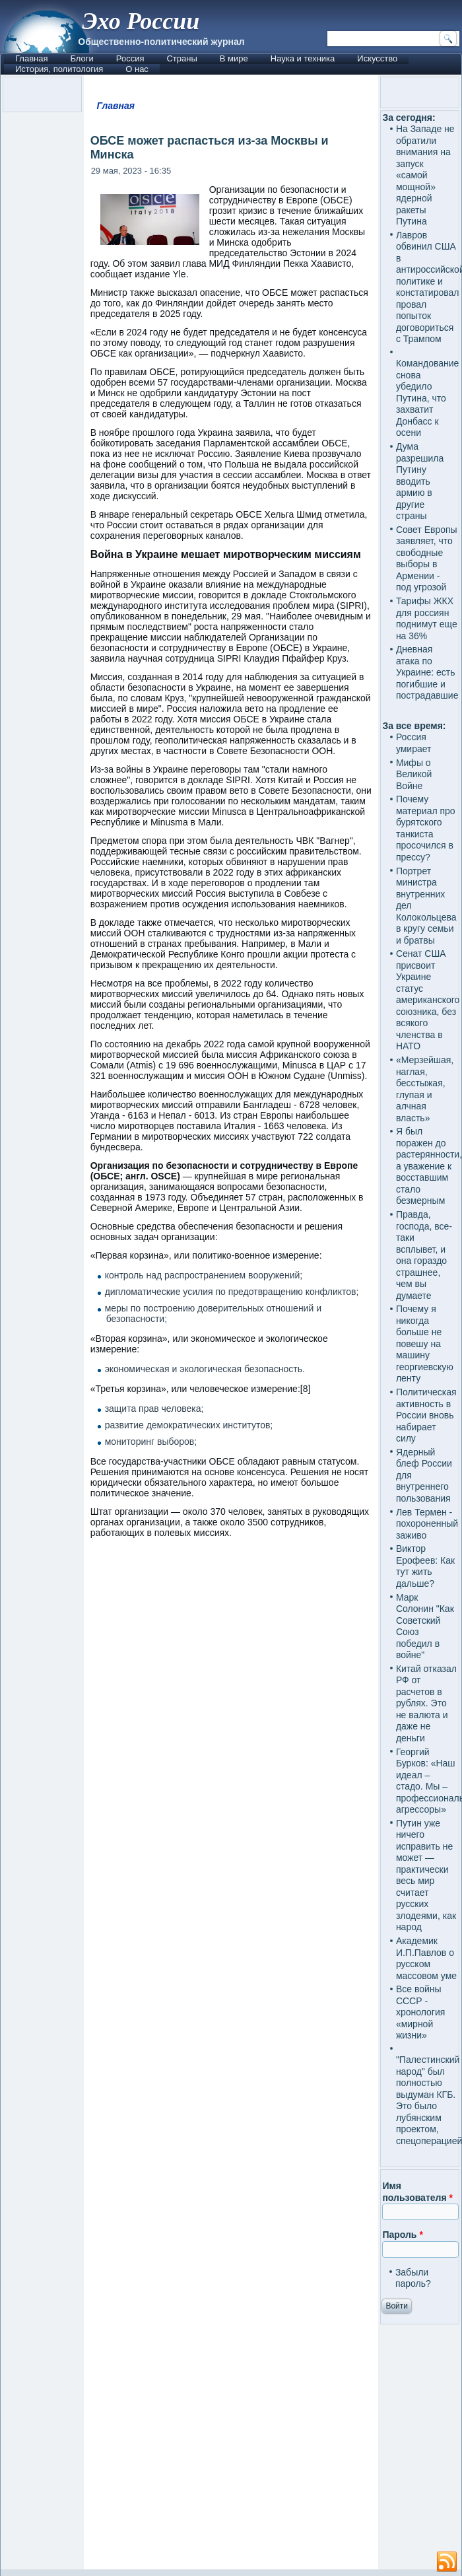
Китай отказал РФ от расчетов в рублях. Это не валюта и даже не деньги (426, 1703)
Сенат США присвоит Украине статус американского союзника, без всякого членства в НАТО (427, 999)
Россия (130, 58)
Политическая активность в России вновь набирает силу (426, 1415)
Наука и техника (303, 58)
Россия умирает (414, 743)
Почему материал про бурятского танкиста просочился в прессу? (425, 828)
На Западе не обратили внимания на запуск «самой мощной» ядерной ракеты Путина (425, 174)
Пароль (402, 2234)
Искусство (377, 58)
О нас (136, 69)
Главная (31, 58)
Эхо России (140, 21)
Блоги (81, 58)
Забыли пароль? (413, 2278)
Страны (181, 58)
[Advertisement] (231, 2059)
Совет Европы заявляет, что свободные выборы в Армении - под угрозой (426, 558)
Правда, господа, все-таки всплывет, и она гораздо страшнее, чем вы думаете (424, 1255)
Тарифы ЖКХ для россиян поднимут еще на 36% (426, 618)
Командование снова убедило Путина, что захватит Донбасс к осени (427, 398)
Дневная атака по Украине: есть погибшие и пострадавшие (427, 672)
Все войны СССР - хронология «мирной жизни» (420, 2012)
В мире (234, 58)
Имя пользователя (417, 2191)
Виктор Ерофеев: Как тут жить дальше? (425, 1566)
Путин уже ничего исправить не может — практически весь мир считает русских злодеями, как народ (426, 1875)
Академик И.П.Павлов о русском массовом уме (426, 1958)
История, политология (59, 69)
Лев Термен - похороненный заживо (427, 1524)
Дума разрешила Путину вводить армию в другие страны (420, 481)
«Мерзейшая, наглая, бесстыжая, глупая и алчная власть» (424, 1089)
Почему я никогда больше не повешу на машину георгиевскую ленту (424, 1343)
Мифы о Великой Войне (414, 774)
